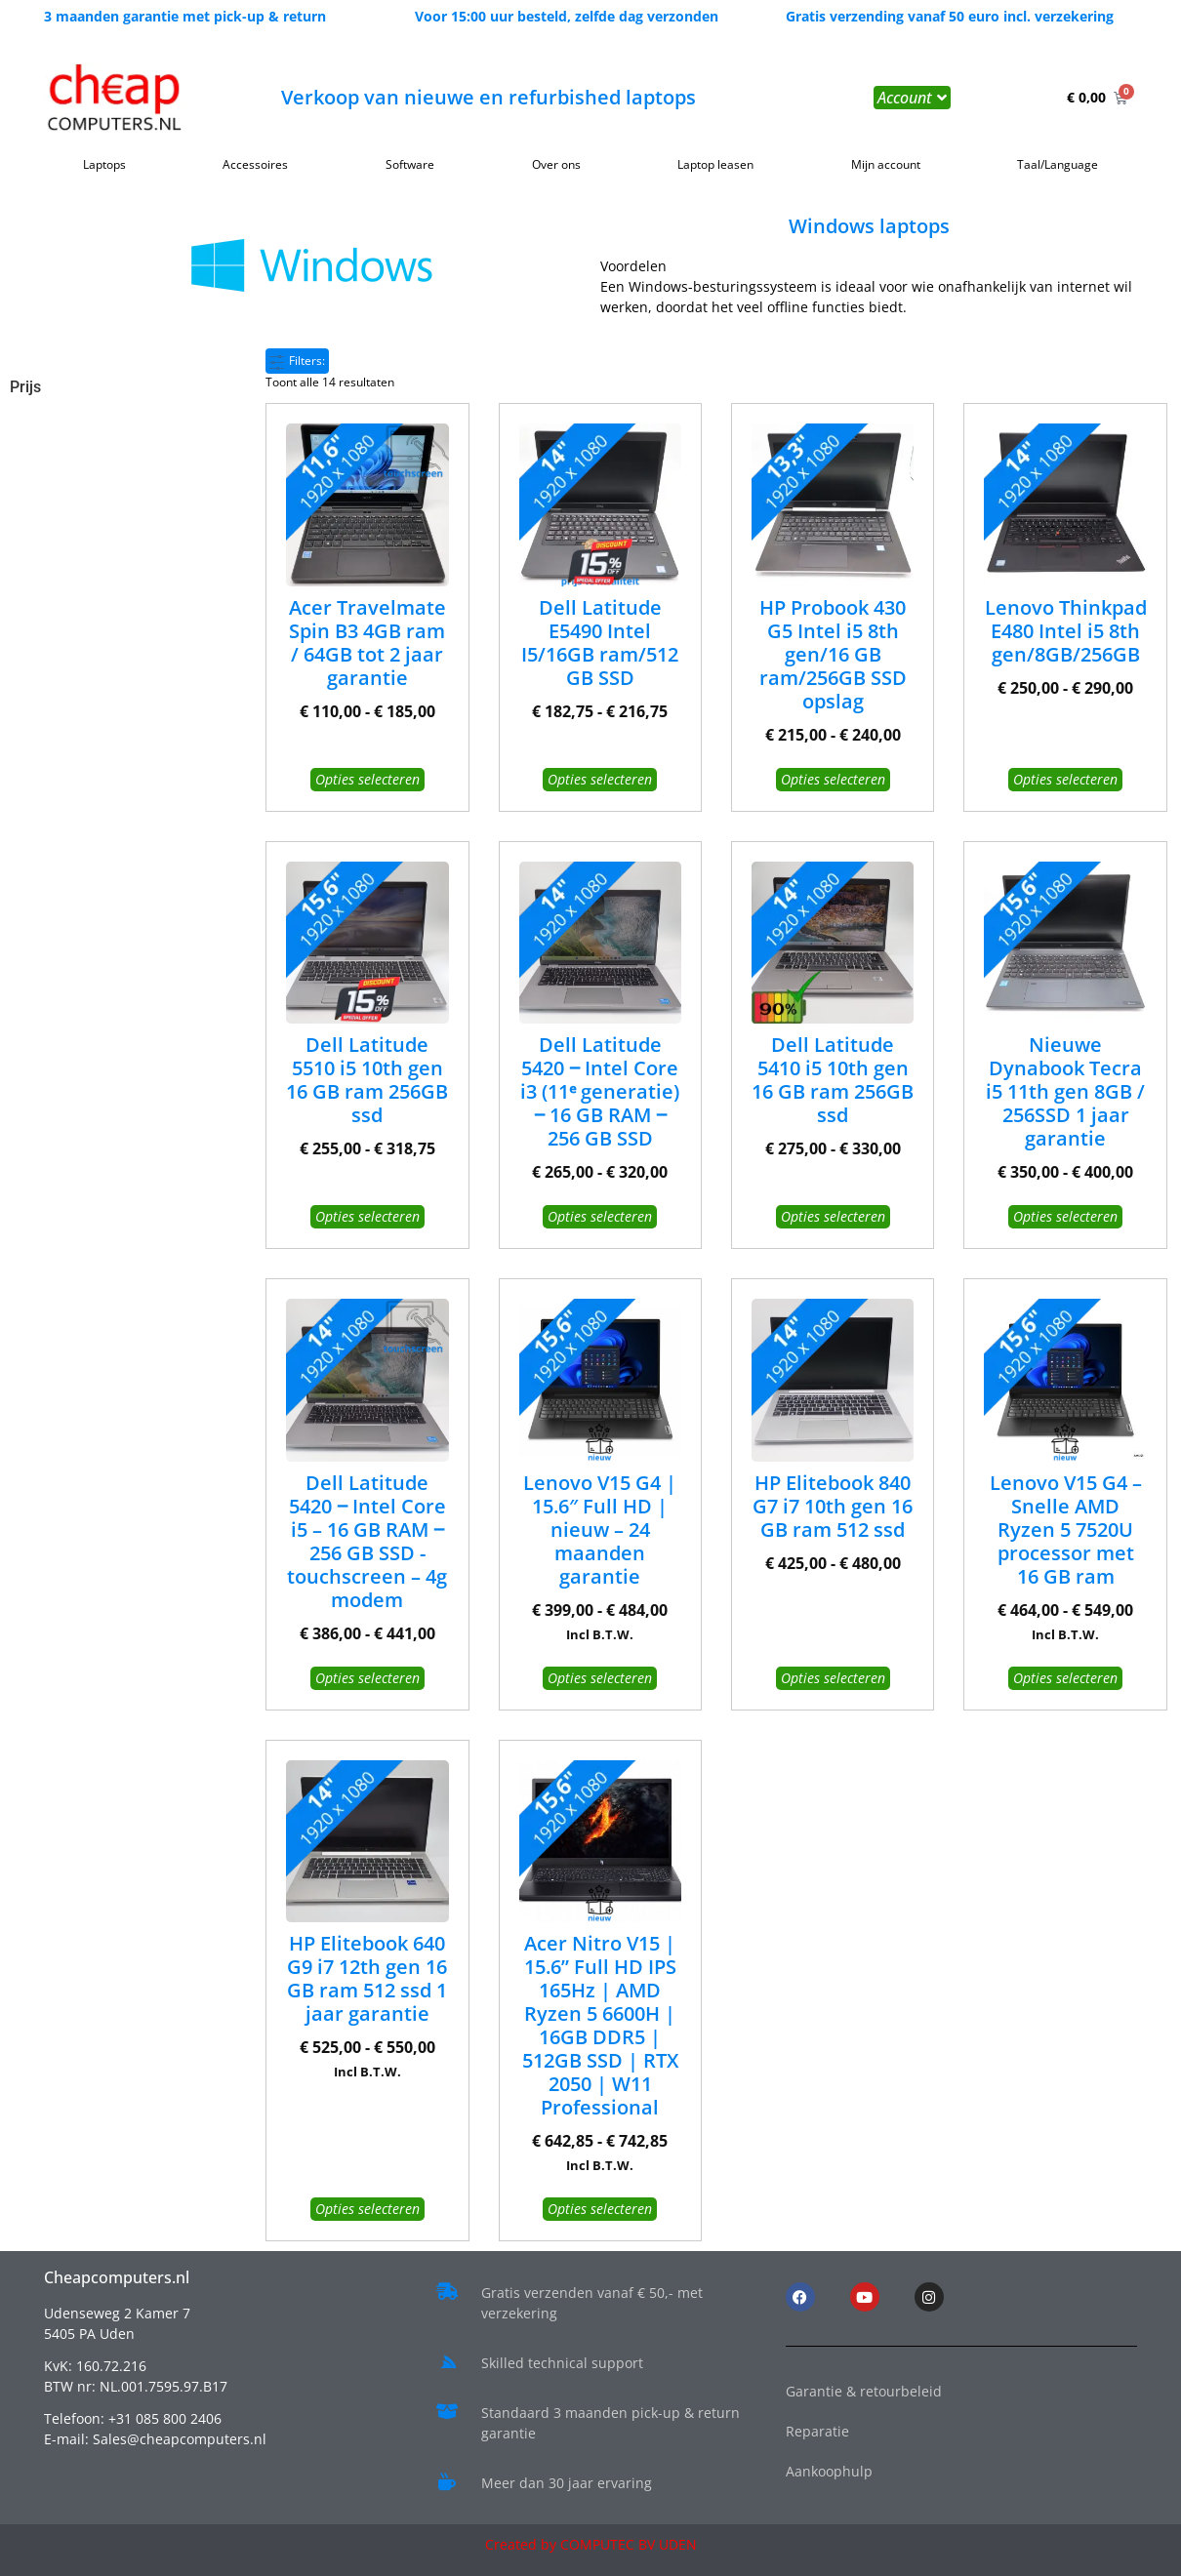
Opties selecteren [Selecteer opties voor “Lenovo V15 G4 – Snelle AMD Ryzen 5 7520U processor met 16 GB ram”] (1065, 1678)
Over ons (556, 164)
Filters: (297, 360)
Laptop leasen (715, 164)
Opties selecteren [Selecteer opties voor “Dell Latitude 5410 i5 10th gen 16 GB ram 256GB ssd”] (833, 1216)
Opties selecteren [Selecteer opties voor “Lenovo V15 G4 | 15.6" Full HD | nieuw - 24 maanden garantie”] (600, 1678)
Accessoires (255, 164)
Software (410, 164)
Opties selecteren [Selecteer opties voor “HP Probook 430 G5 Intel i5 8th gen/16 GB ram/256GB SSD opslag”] (833, 779)
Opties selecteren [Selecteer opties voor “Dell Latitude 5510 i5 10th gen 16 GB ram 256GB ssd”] (367, 1216)
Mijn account (885, 164)
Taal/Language (1057, 164)
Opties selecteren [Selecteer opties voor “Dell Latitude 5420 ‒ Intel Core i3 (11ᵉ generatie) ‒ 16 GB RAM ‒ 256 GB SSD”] (600, 1216)
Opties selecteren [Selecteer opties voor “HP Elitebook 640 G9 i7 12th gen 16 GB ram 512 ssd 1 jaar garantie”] (367, 2208)
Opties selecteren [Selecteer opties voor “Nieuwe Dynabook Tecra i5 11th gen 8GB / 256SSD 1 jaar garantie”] (1065, 1216)
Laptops (104, 164)
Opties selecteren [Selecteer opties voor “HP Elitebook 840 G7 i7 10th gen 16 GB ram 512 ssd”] (833, 1678)
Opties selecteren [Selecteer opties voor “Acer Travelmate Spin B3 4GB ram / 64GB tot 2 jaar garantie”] (367, 779)
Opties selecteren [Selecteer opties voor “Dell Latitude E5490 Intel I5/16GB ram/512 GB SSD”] (600, 779)
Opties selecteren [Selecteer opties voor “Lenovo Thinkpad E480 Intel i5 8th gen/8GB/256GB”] (1065, 779)
